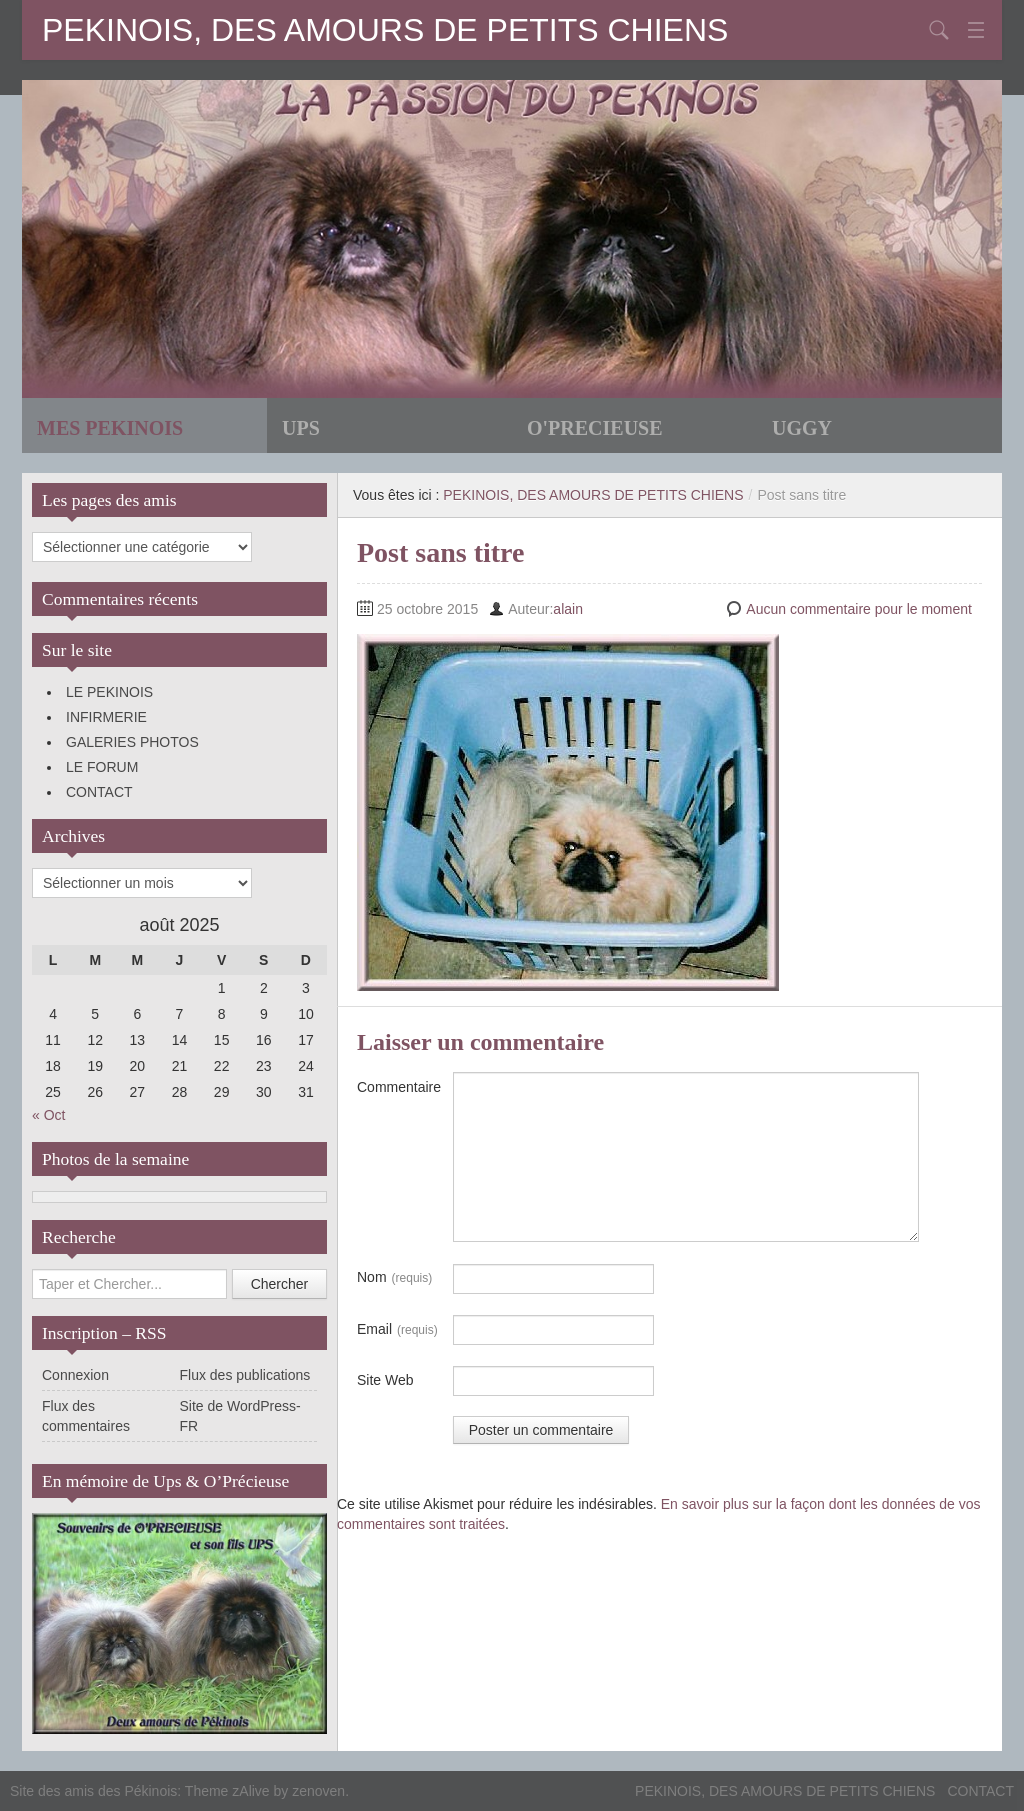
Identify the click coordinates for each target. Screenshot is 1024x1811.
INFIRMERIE (106, 717)
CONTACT (99, 792)
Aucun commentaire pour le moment (859, 609)
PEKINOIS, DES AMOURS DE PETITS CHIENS (385, 30)
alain (568, 609)
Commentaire (399, 1087)
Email (397, 1330)
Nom (394, 1278)
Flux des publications (245, 1375)
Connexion (75, 1375)
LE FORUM (102, 767)
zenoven (318, 1791)
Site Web (385, 1380)
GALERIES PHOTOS (132, 742)
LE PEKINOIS (109, 692)
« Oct (48, 1115)
